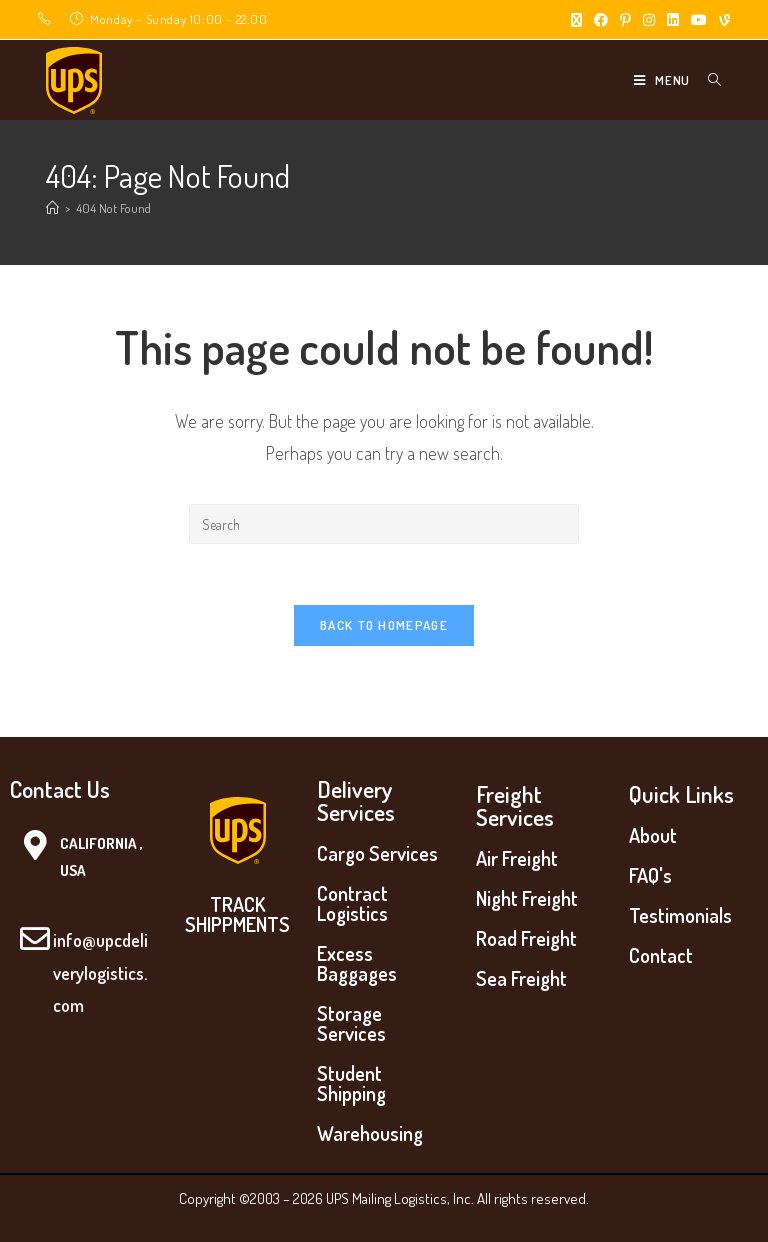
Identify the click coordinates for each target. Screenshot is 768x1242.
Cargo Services (377, 853)
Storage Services (351, 1023)
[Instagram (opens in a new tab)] (649, 20)
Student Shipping (351, 1083)
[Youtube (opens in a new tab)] (699, 20)
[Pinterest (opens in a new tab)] (625, 20)
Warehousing (370, 1133)
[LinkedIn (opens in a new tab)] (673, 20)
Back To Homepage (384, 625)
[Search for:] (707, 80)
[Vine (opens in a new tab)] (721, 20)
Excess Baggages (357, 963)
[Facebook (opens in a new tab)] (601, 20)
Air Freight (517, 858)
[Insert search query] (384, 524)
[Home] (52, 208)
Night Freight (527, 898)
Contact (661, 955)
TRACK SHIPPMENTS (237, 914)
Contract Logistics (352, 903)
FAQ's (650, 875)
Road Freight (526, 938)
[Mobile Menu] (663, 80)
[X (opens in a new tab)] (576, 20)
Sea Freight (521, 978)
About (653, 835)
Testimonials (680, 915)
